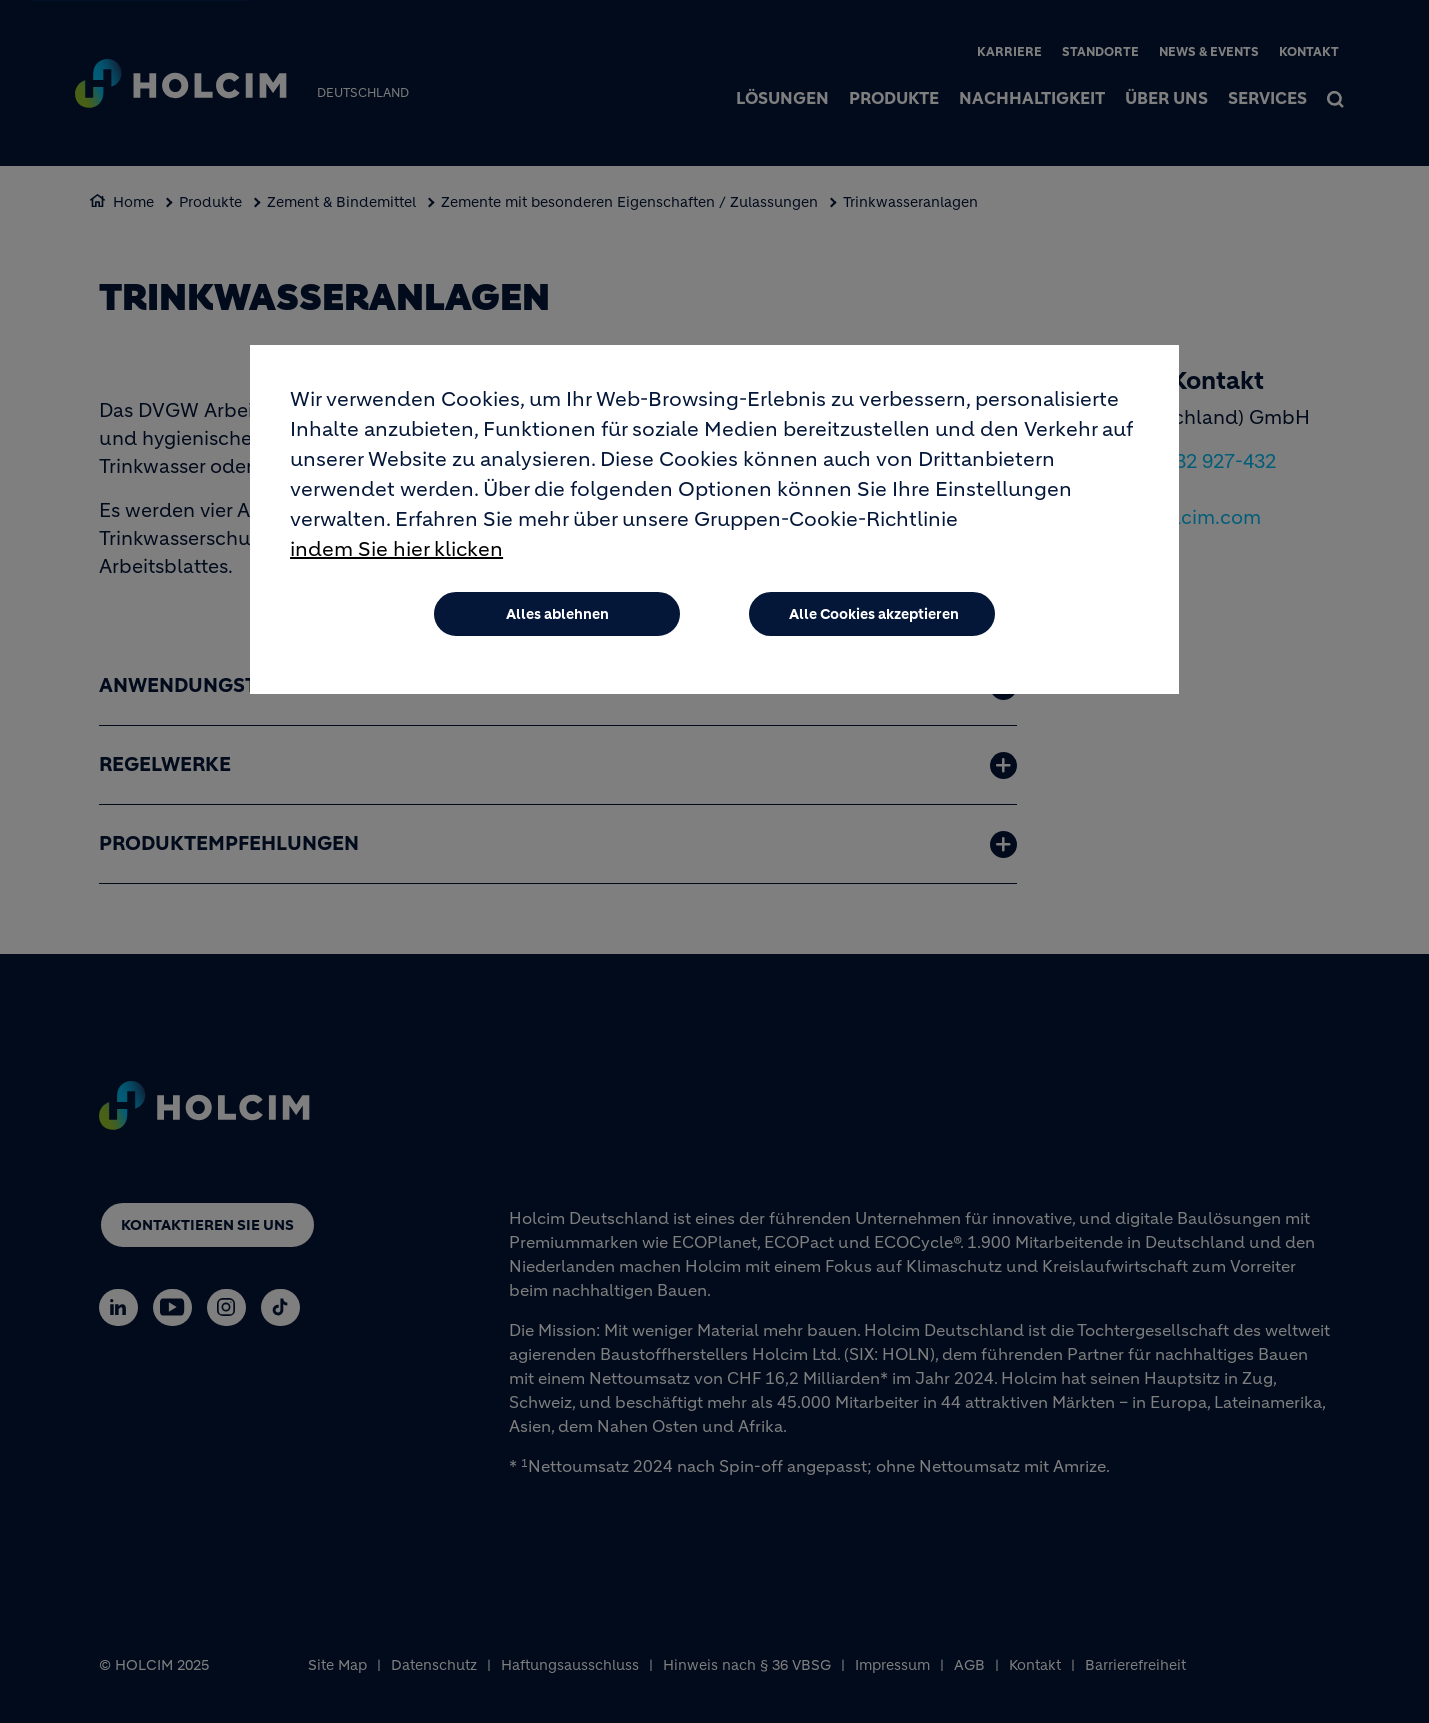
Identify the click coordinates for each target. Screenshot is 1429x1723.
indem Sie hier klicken (396, 549)
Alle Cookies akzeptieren (874, 614)
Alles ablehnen (557, 614)
